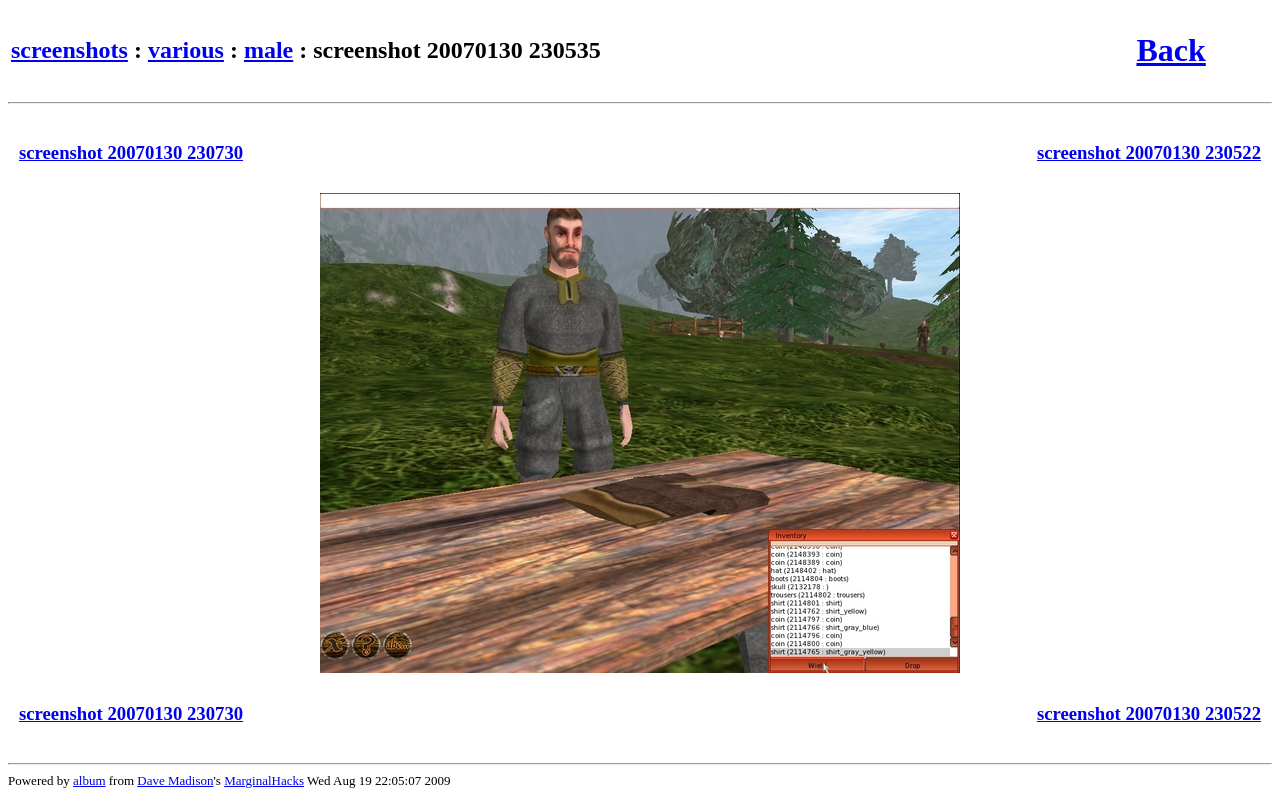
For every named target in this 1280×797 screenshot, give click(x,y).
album (89, 780)
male (268, 50)
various (186, 50)
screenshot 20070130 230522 (1149, 152)
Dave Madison (175, 780)
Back (1170, 50)
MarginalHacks (264, 780)
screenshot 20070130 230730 (131, 152)
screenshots (69, 50)
